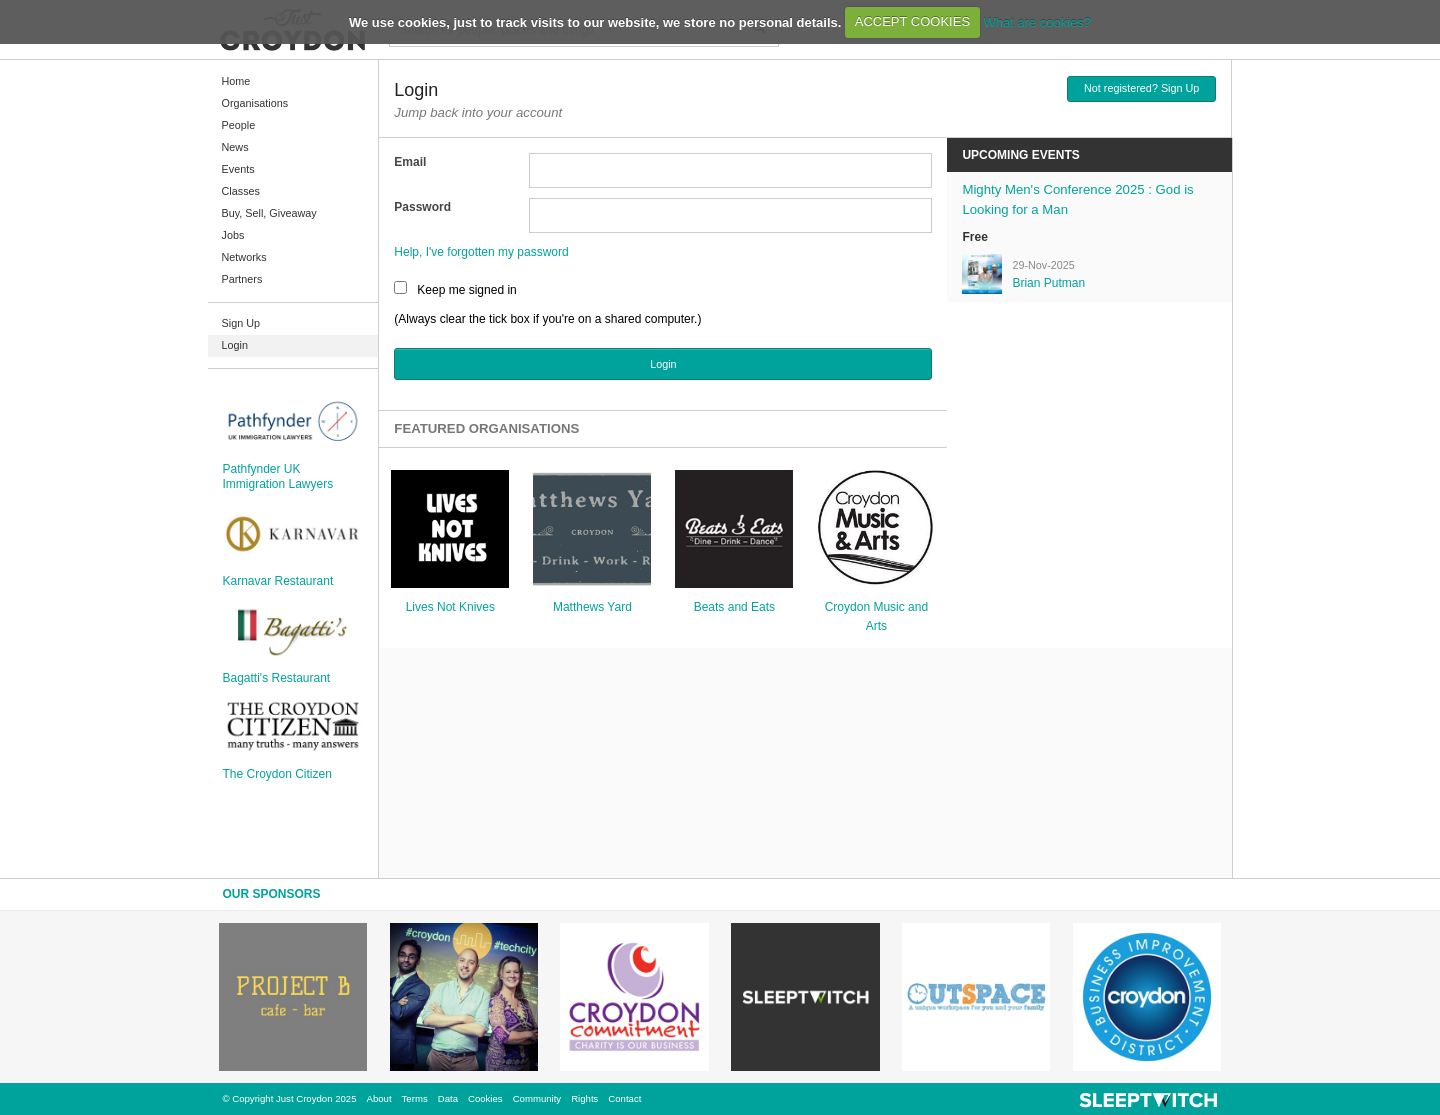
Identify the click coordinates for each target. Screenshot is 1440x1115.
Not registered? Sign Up (1141, 88)
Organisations (255, 103)
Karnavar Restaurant (278, 581)
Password (422, 207)
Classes (241, 191)
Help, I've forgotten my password (481, 252)
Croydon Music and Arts (876, 616)
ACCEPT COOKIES (912, 21)
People (239, 125)
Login (235, 345)
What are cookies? (1037, 21)
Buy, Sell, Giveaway (269, 213)
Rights (584, 1098)
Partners (242, 279)
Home (236, 81)
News (235, 147)
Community (537, 1098)
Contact (624, 1098)
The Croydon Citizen (277, 774)
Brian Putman (1048, 283)
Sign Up (241, 323)
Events (238, 169)
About (379, 1098)
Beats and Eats (734, 607)
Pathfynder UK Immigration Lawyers (278, 476)
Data (448, 1098)
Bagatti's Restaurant (277, 678)
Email (410, 162)
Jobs (233, 235)
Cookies (485, 1098)
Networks (244, 257)
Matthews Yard (592, 607)
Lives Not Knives (450, 607)
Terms (415, 1098)
